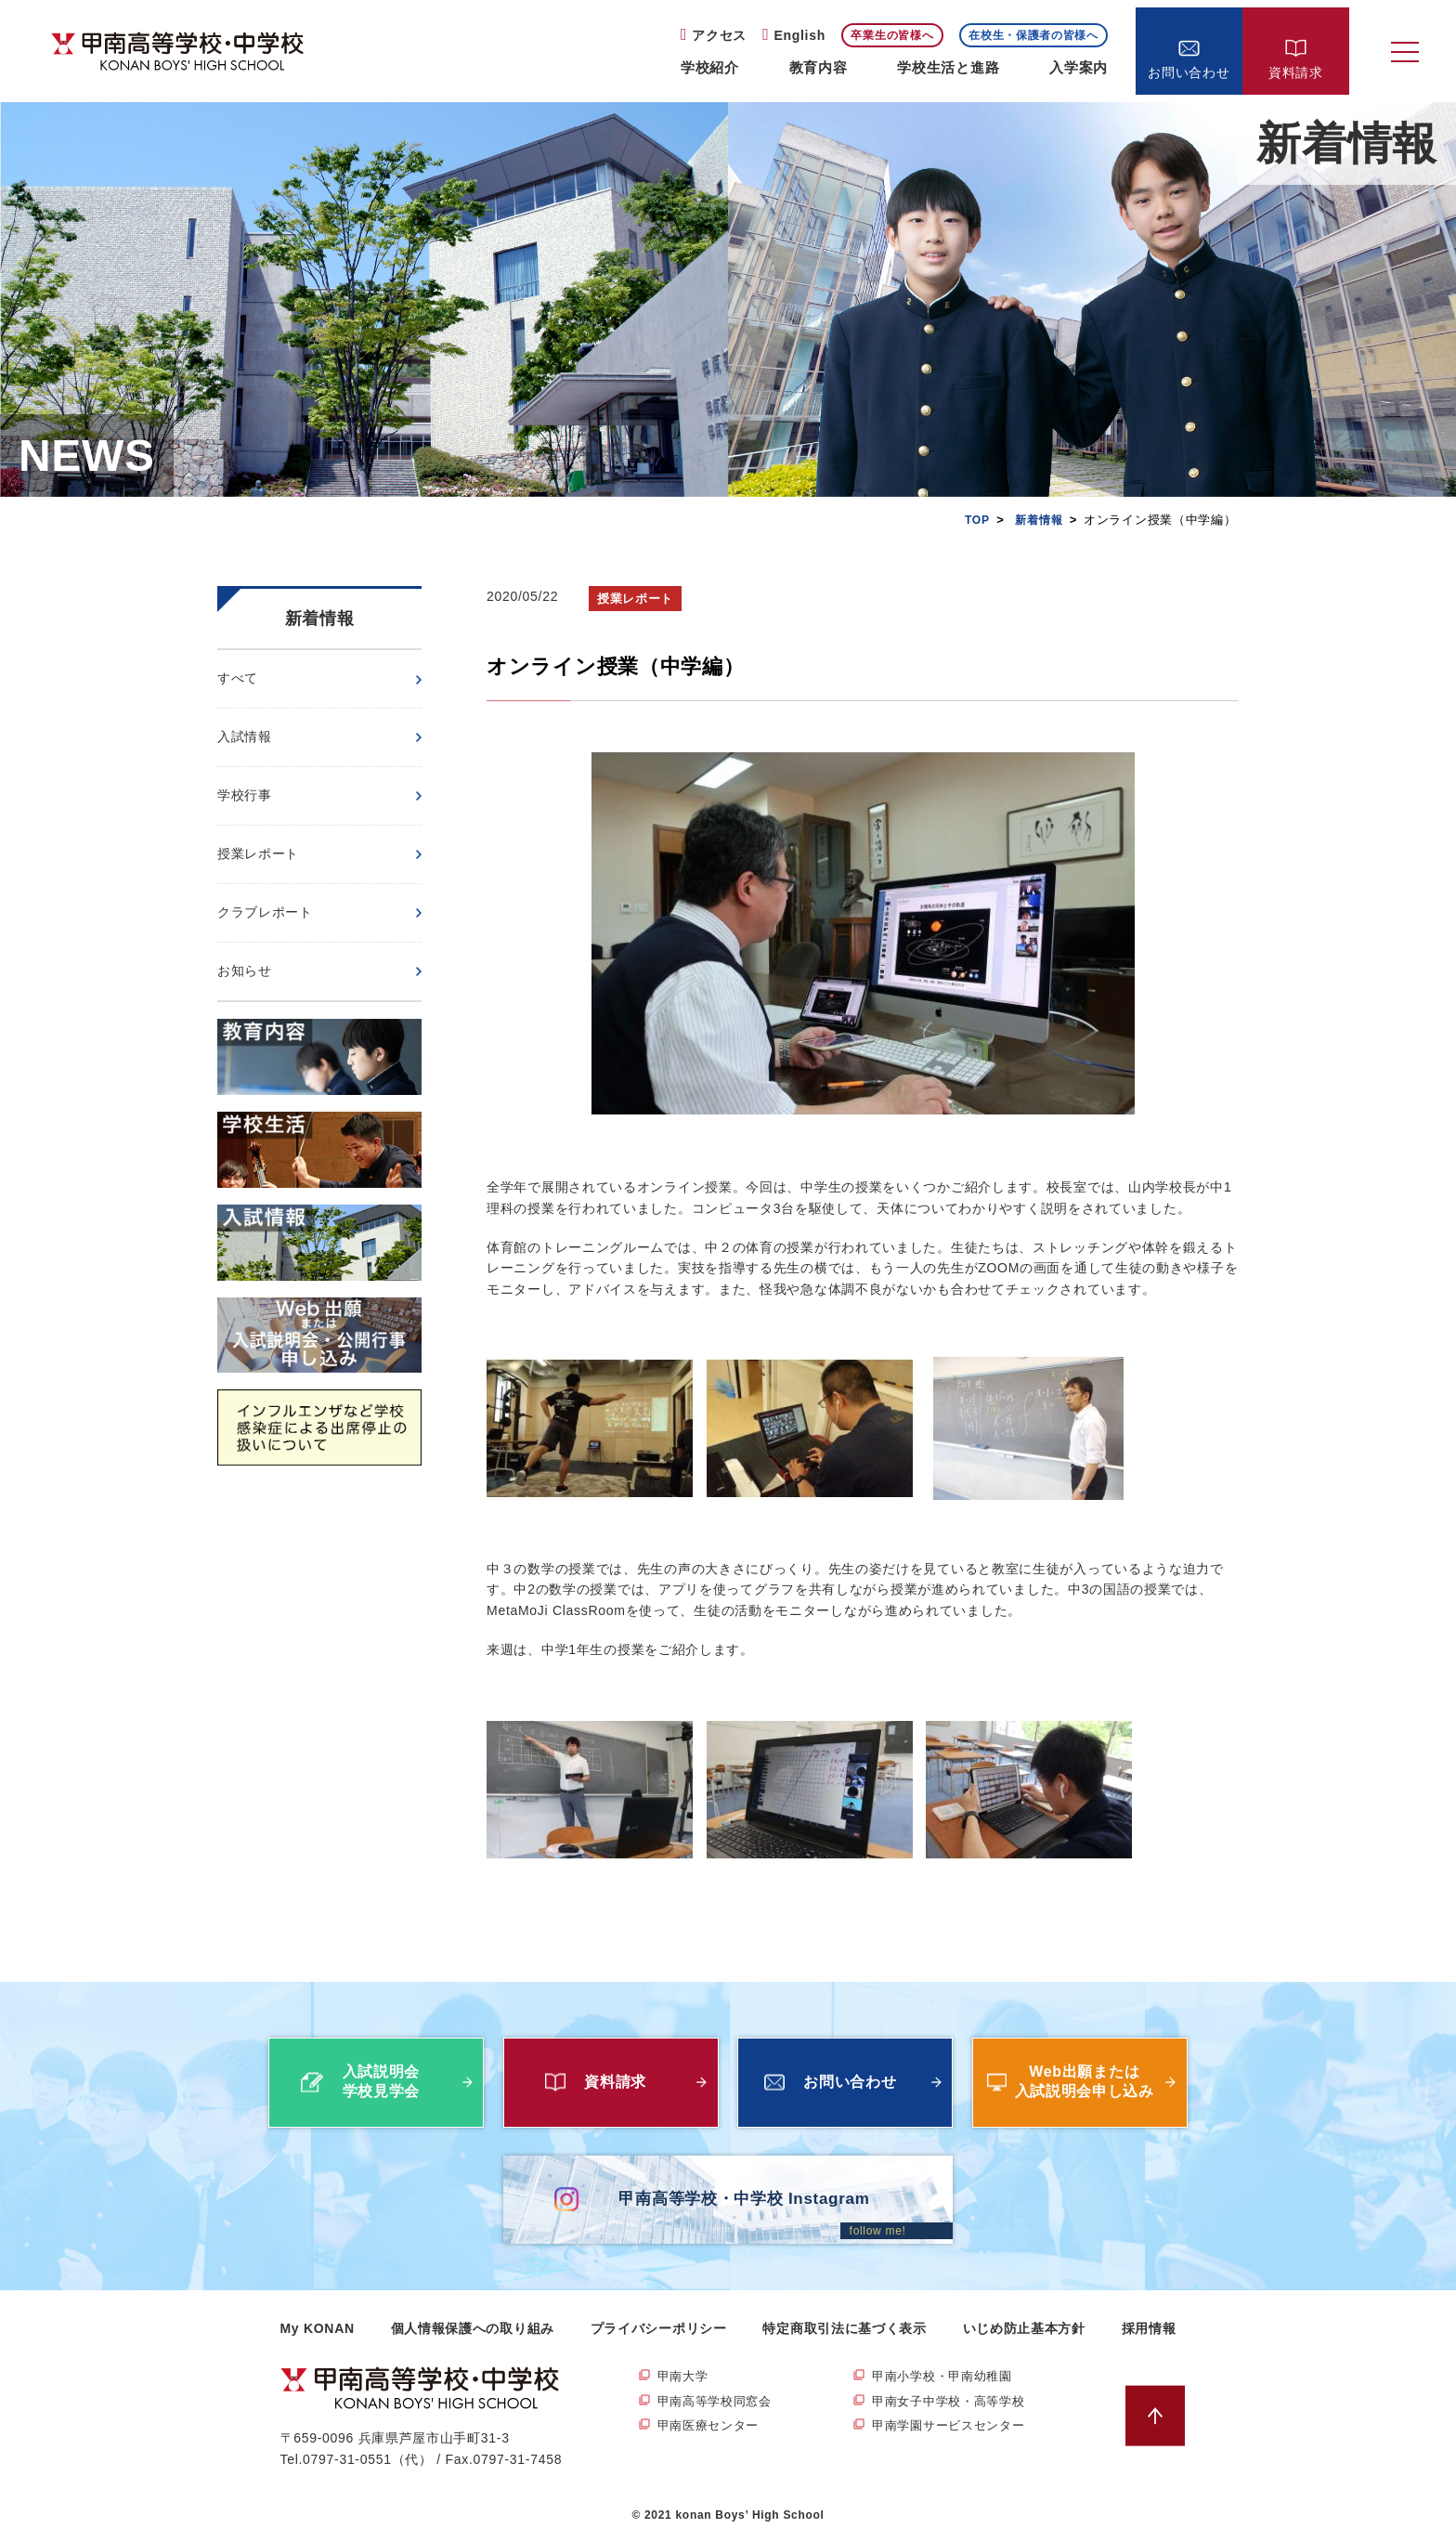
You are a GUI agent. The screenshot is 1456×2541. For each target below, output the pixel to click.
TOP (972, 520)
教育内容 (818, 67)
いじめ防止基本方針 (1024, 2328)
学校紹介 (710, 67)
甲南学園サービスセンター (953, 2427)
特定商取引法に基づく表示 (844, 2328)
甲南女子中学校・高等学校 (953, 2402)
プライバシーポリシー (659, 2328)
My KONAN (317, 2328)
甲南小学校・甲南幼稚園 (947, 2376)
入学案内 (1078, 67)
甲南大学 (684, 2376)
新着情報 (1036, 520)
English (799, 35)
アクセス (719, 35)
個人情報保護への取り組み (472, 2328)
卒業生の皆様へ (892, 35)
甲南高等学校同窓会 (718, 2402)
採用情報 (1149, 2328)
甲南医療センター (712, 2427)
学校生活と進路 (948, 67)
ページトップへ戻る (1160, 2416)
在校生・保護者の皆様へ (1033, 35)
